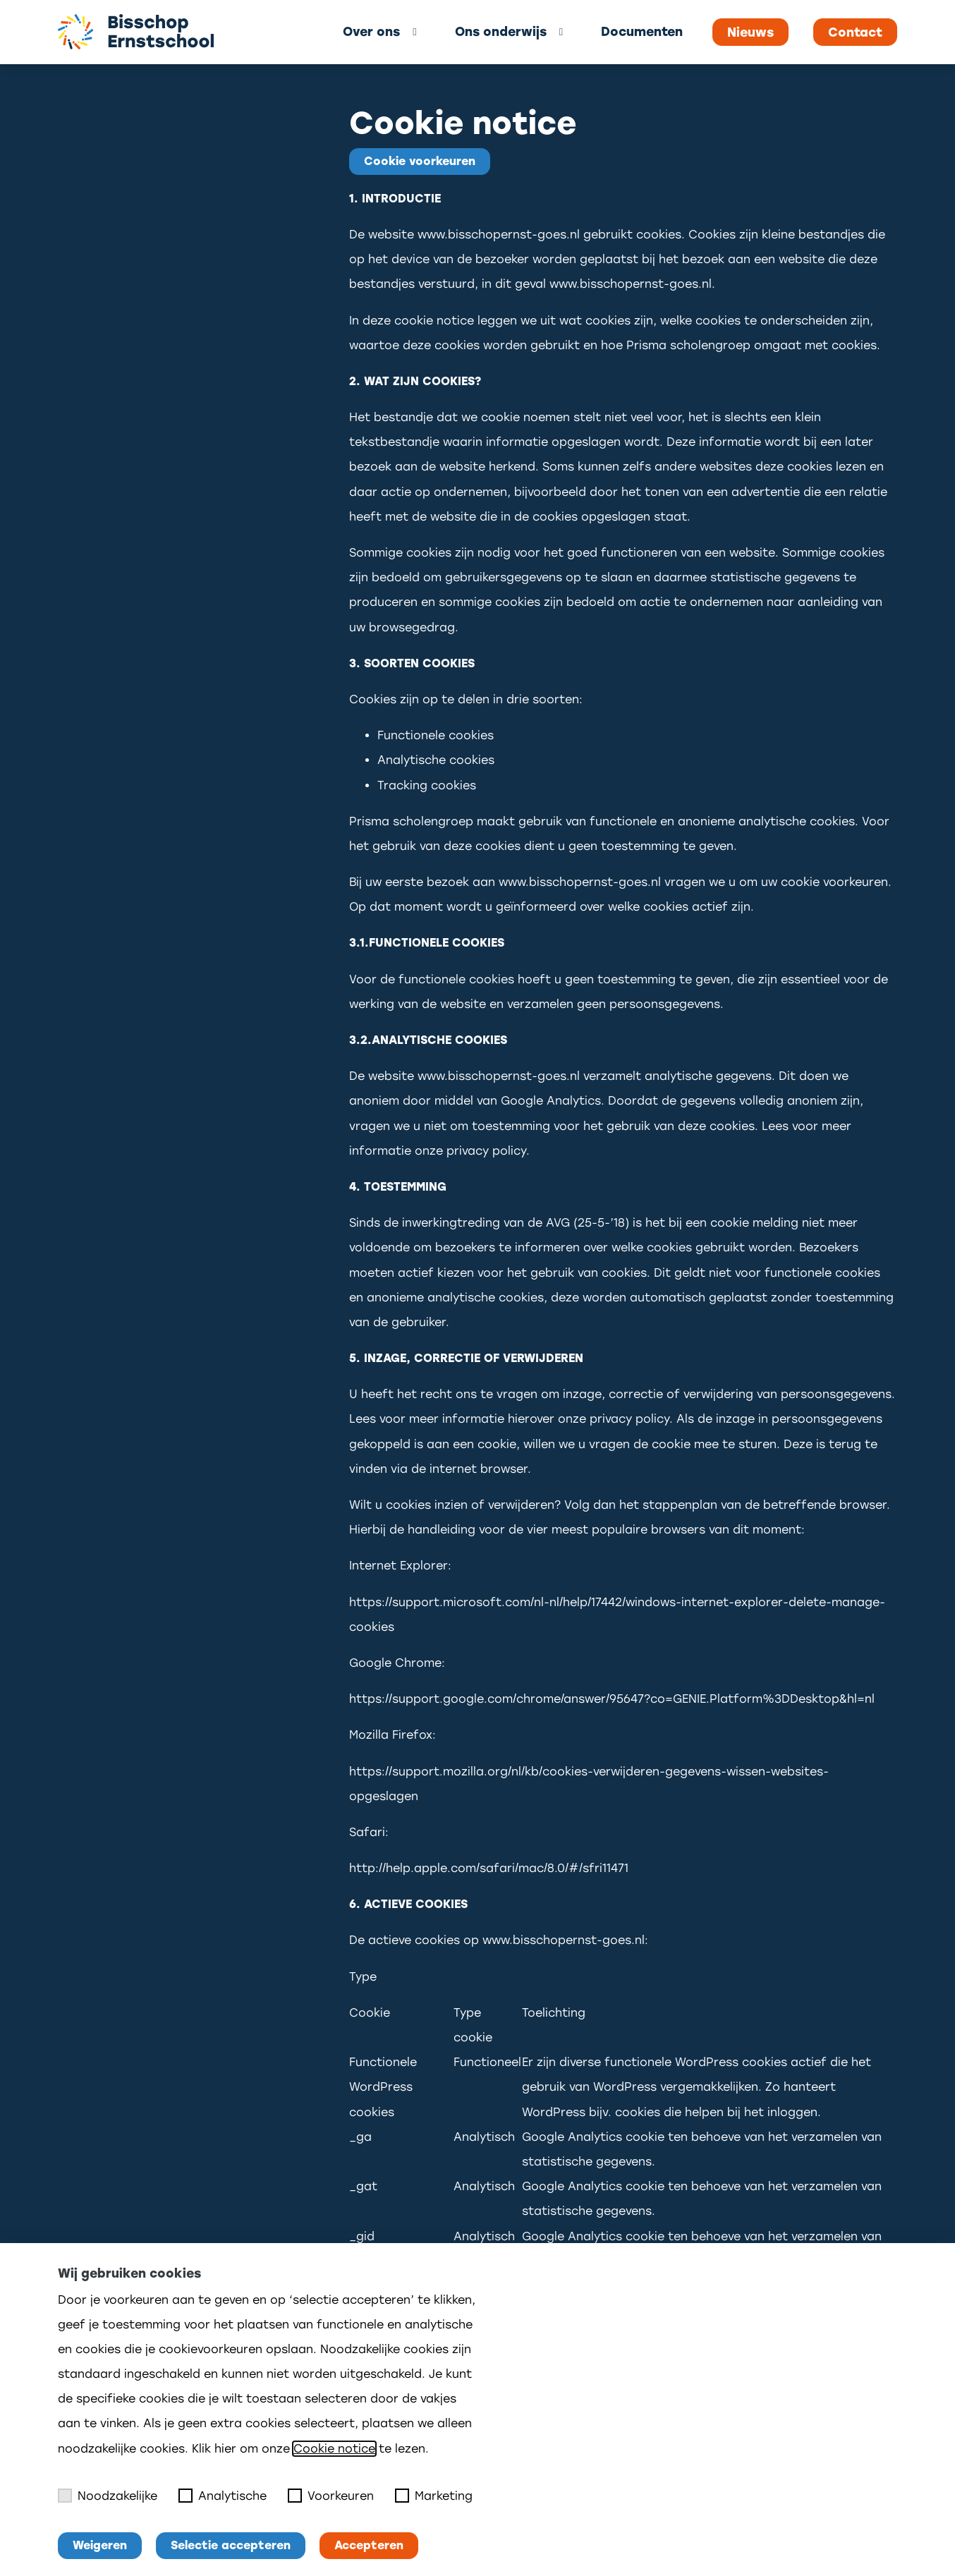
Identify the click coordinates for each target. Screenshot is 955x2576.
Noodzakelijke (107, 2496)
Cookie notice (334, 2448)
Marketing (434, 2496)
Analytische (222, 2496)
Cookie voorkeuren (419, 161)
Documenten (642, 31)
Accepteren (368, 2545)
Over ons (371, 31)
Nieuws (750, 32)
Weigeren (100, 2545)
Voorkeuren (331, 2496)
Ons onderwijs (501, 31)
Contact (855, 32)
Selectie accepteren (231, 2545)
